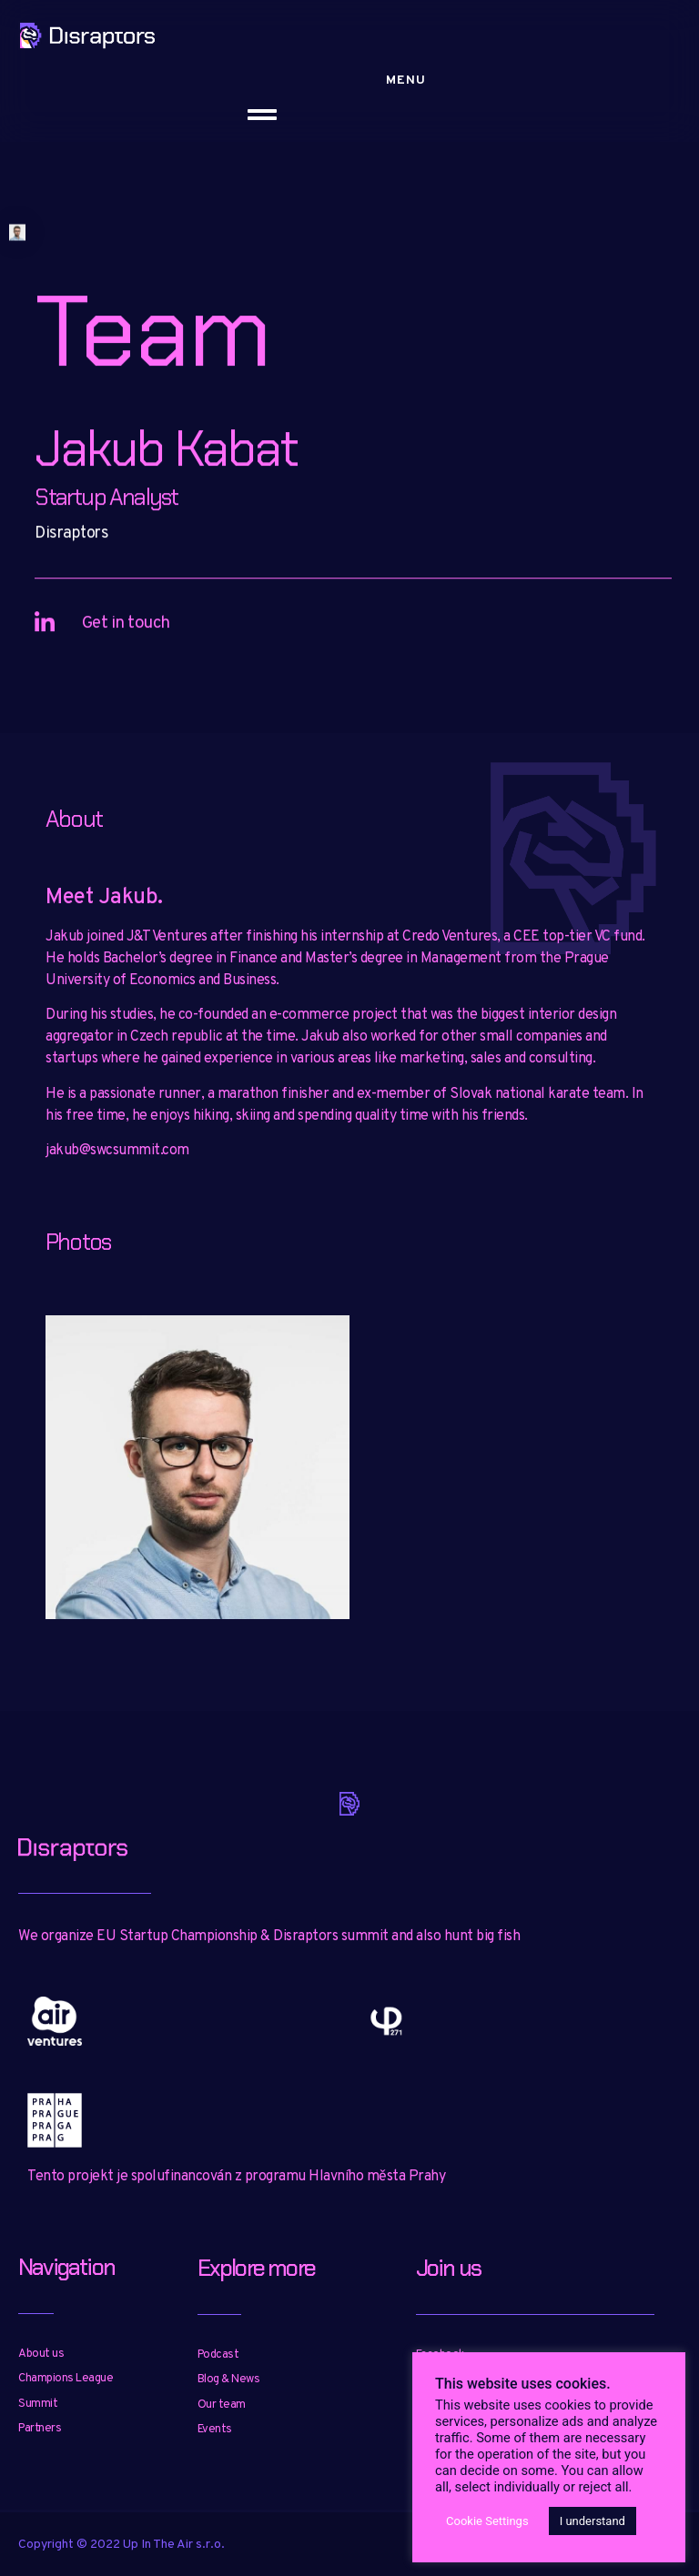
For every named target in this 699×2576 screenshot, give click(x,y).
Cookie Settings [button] (487, 2521)
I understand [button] (592, 2521)
